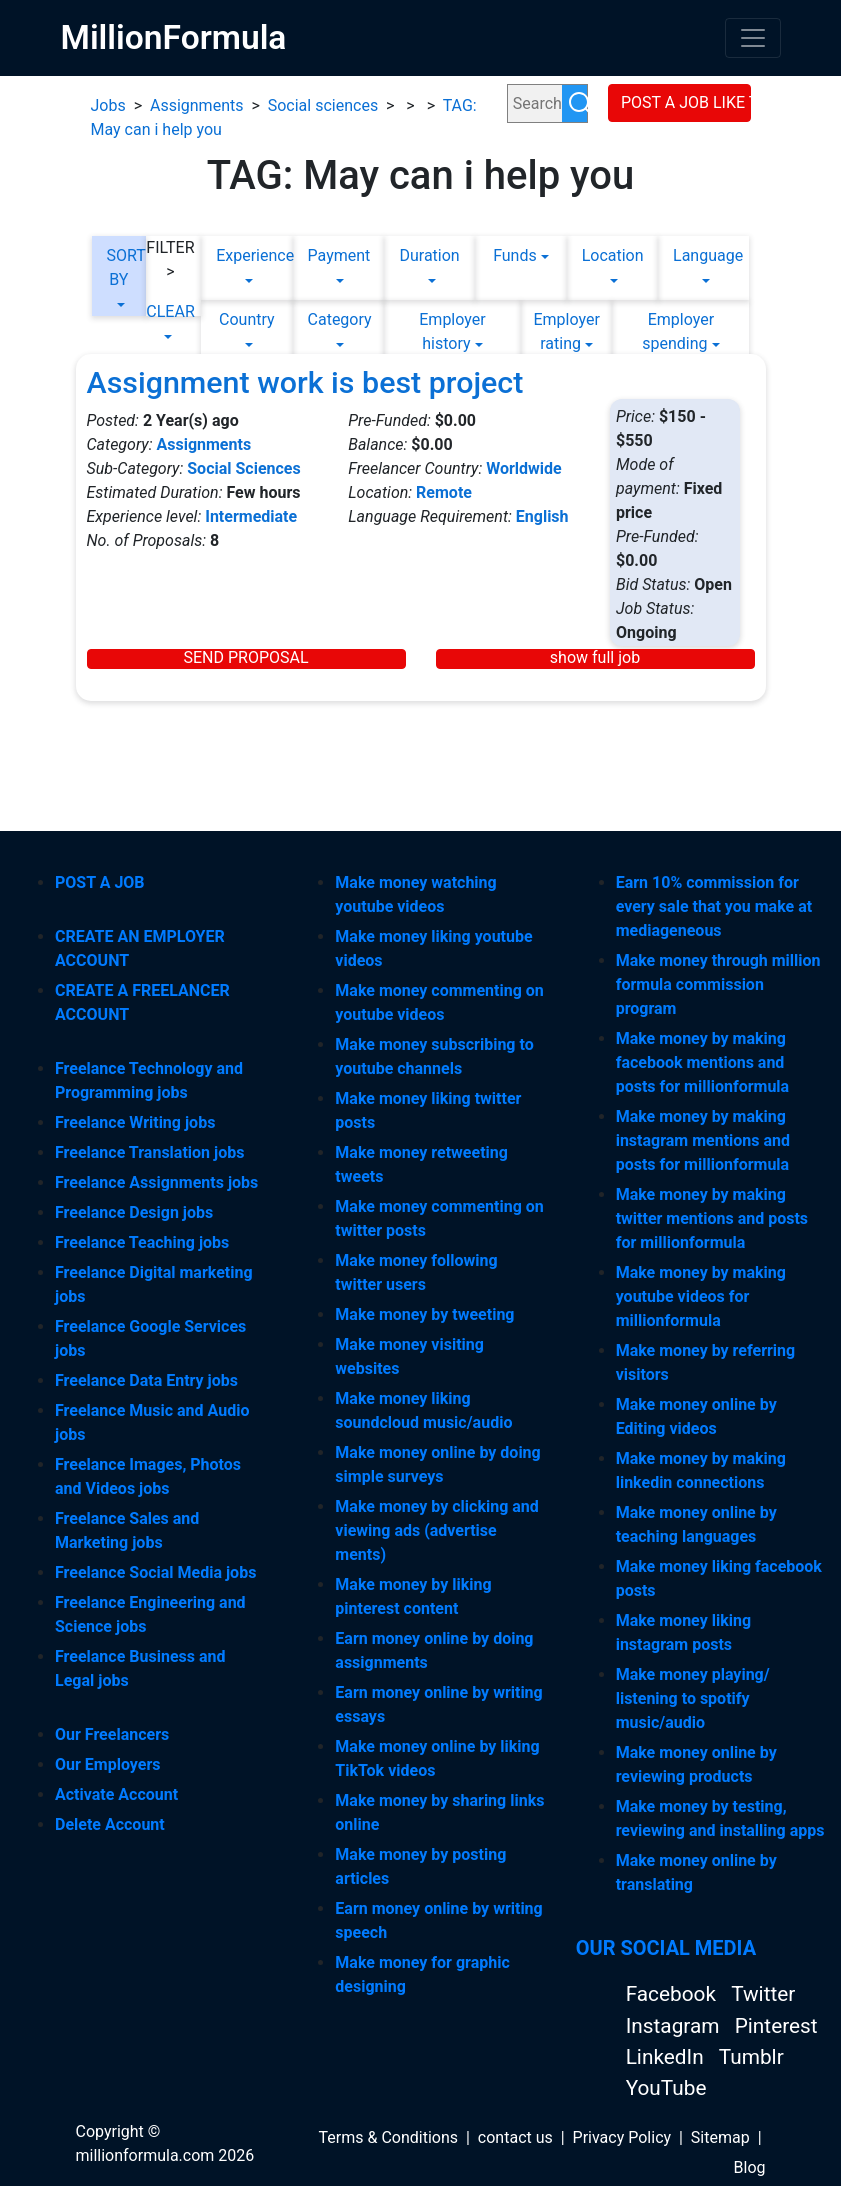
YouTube (666, 2088)
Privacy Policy (622, 2137)
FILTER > (170, 259)
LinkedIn (667, 2057)
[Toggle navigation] (753, 38)
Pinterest (776, 2026)
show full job (595, 658)
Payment (338, 255)
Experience (246, 255)
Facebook (673, 1994)
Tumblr (751, 2057)
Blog (750, 2167)
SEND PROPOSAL (245, 658)
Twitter (763, 1994)
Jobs (108, 105)
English (542, 516)
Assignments (197, 105)
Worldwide (524, 468)
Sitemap (720, 2137)
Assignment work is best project (305, 382)
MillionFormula (174, 37)
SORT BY (119, 267)
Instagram (675, 2026)
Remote (444, 492)
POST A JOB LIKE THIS (686, 102)
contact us (515, 2137)
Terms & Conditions (389, 2137)
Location (612, 255)
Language (703, 255)
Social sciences (323, 105)
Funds (515, 255)
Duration (429, 255)
